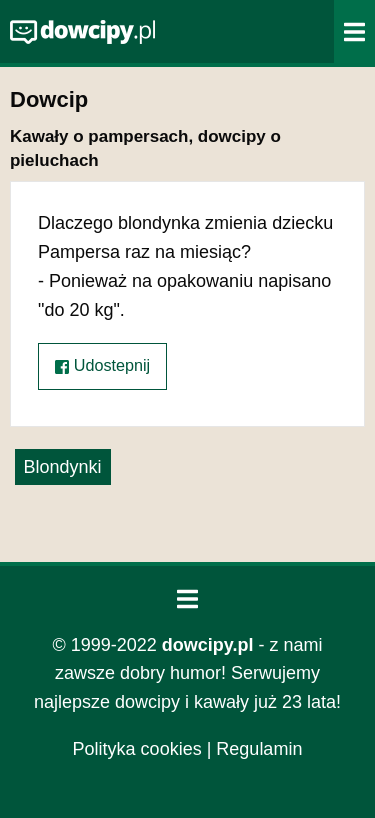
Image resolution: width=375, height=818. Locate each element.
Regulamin (259, 749)
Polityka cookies (137, 749)
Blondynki (63, 467)
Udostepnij (102, 365)
